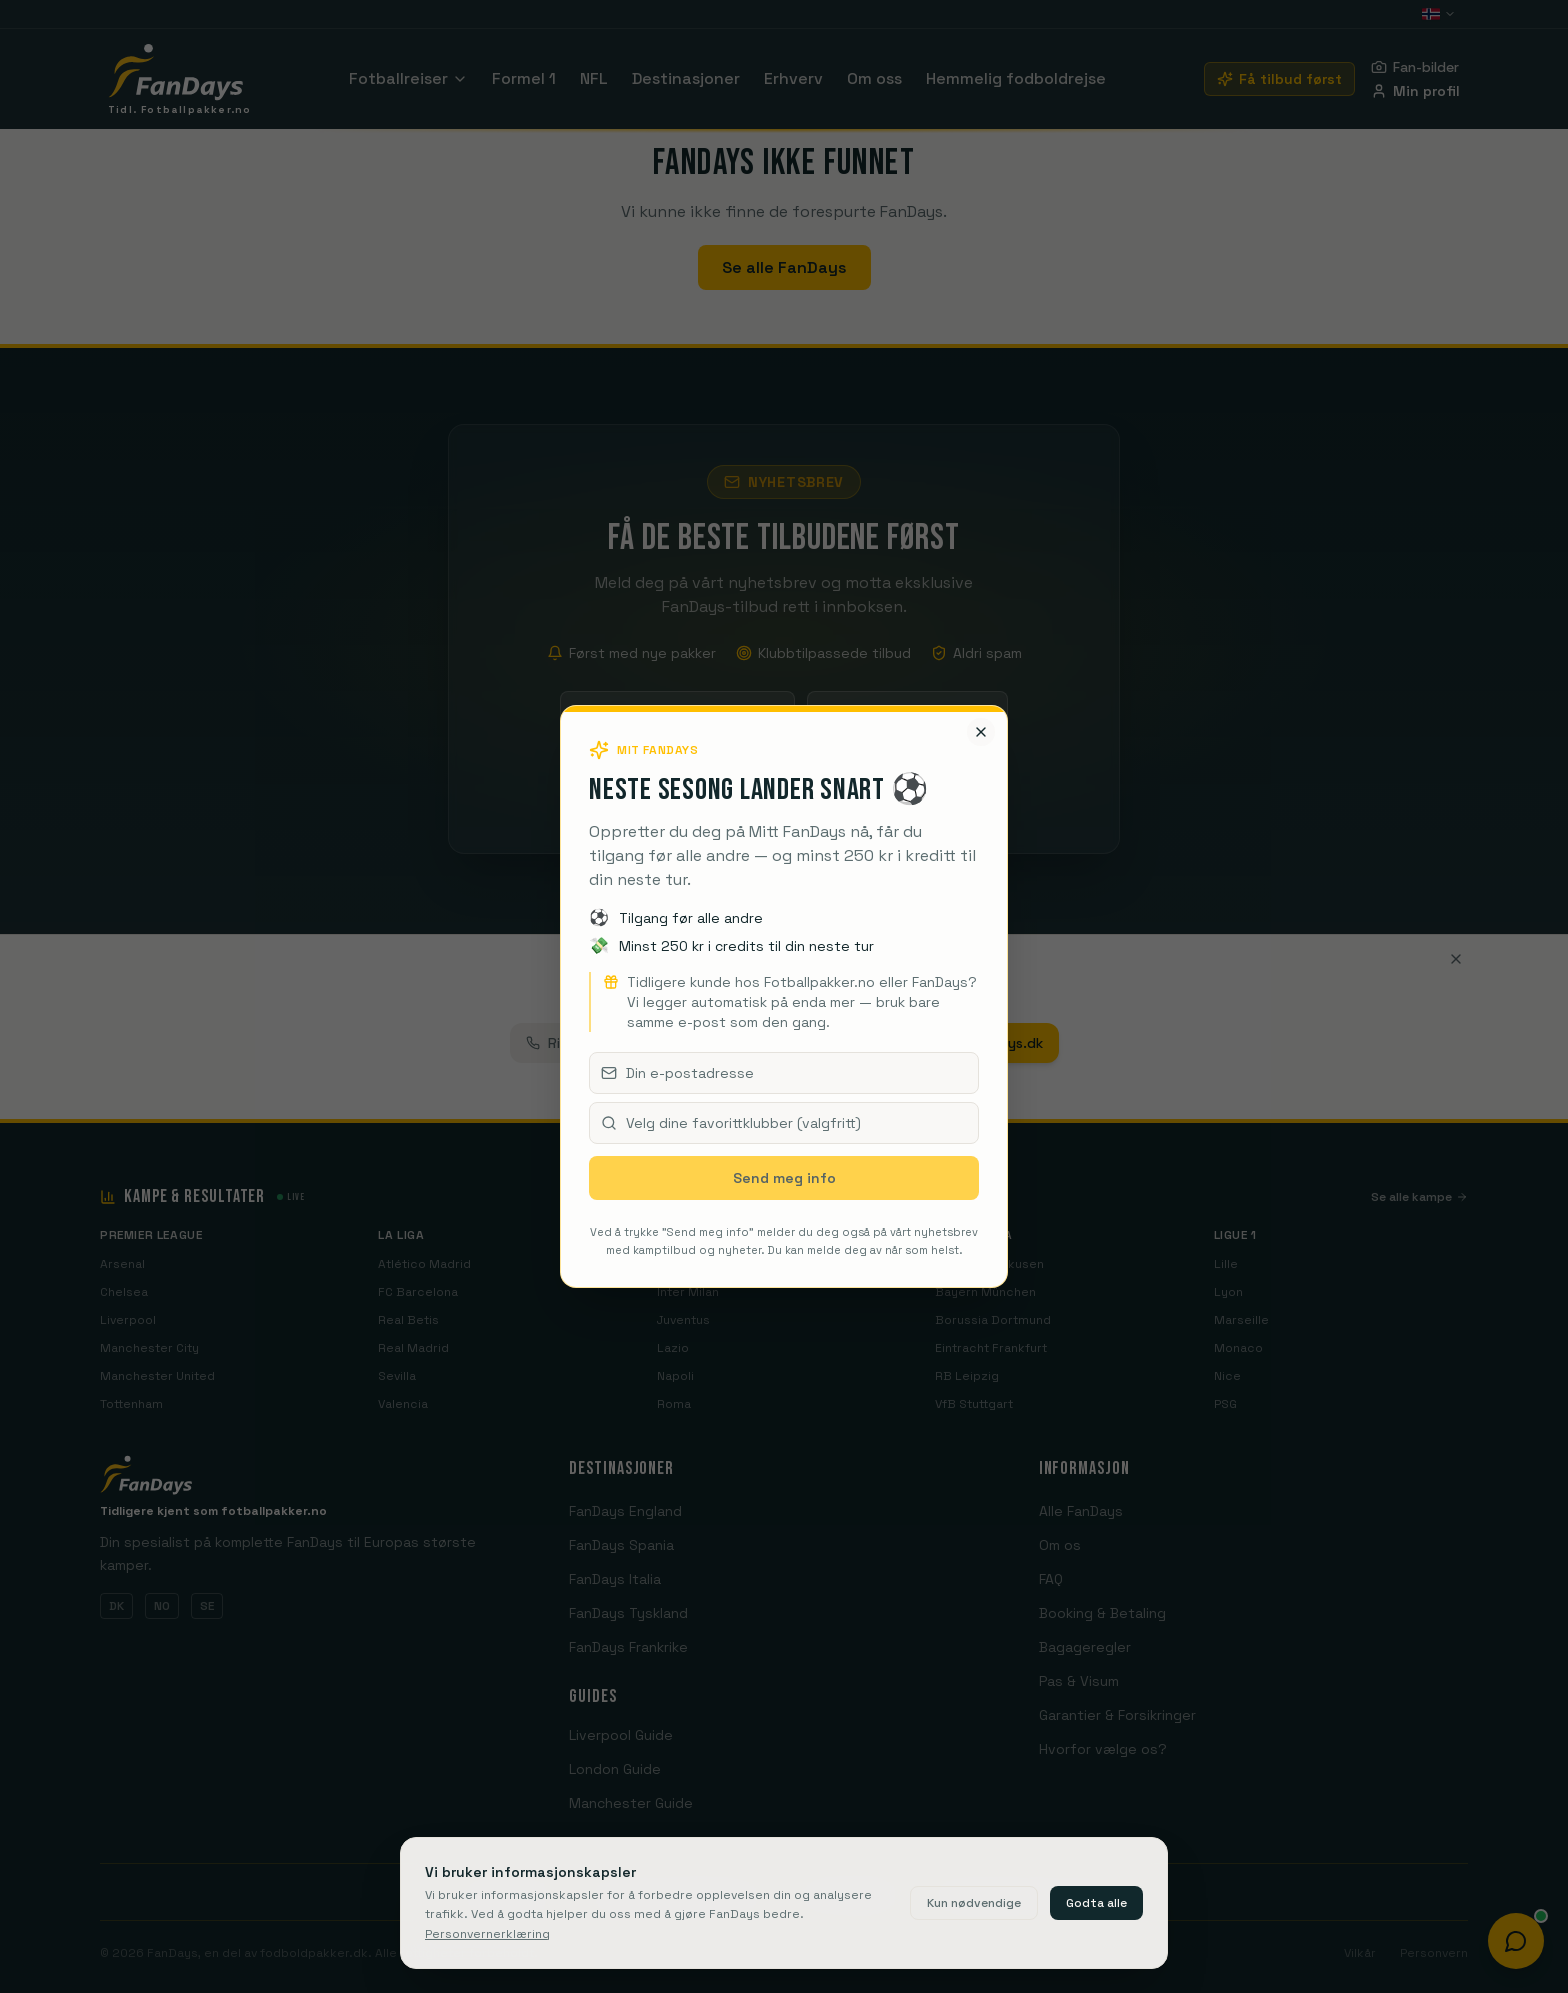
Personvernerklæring (487, 1934)
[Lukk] (981, 732)
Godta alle (1096, 1903)
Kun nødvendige (974, 1903)
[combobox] (784, 1123)
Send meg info (784, 1178)
